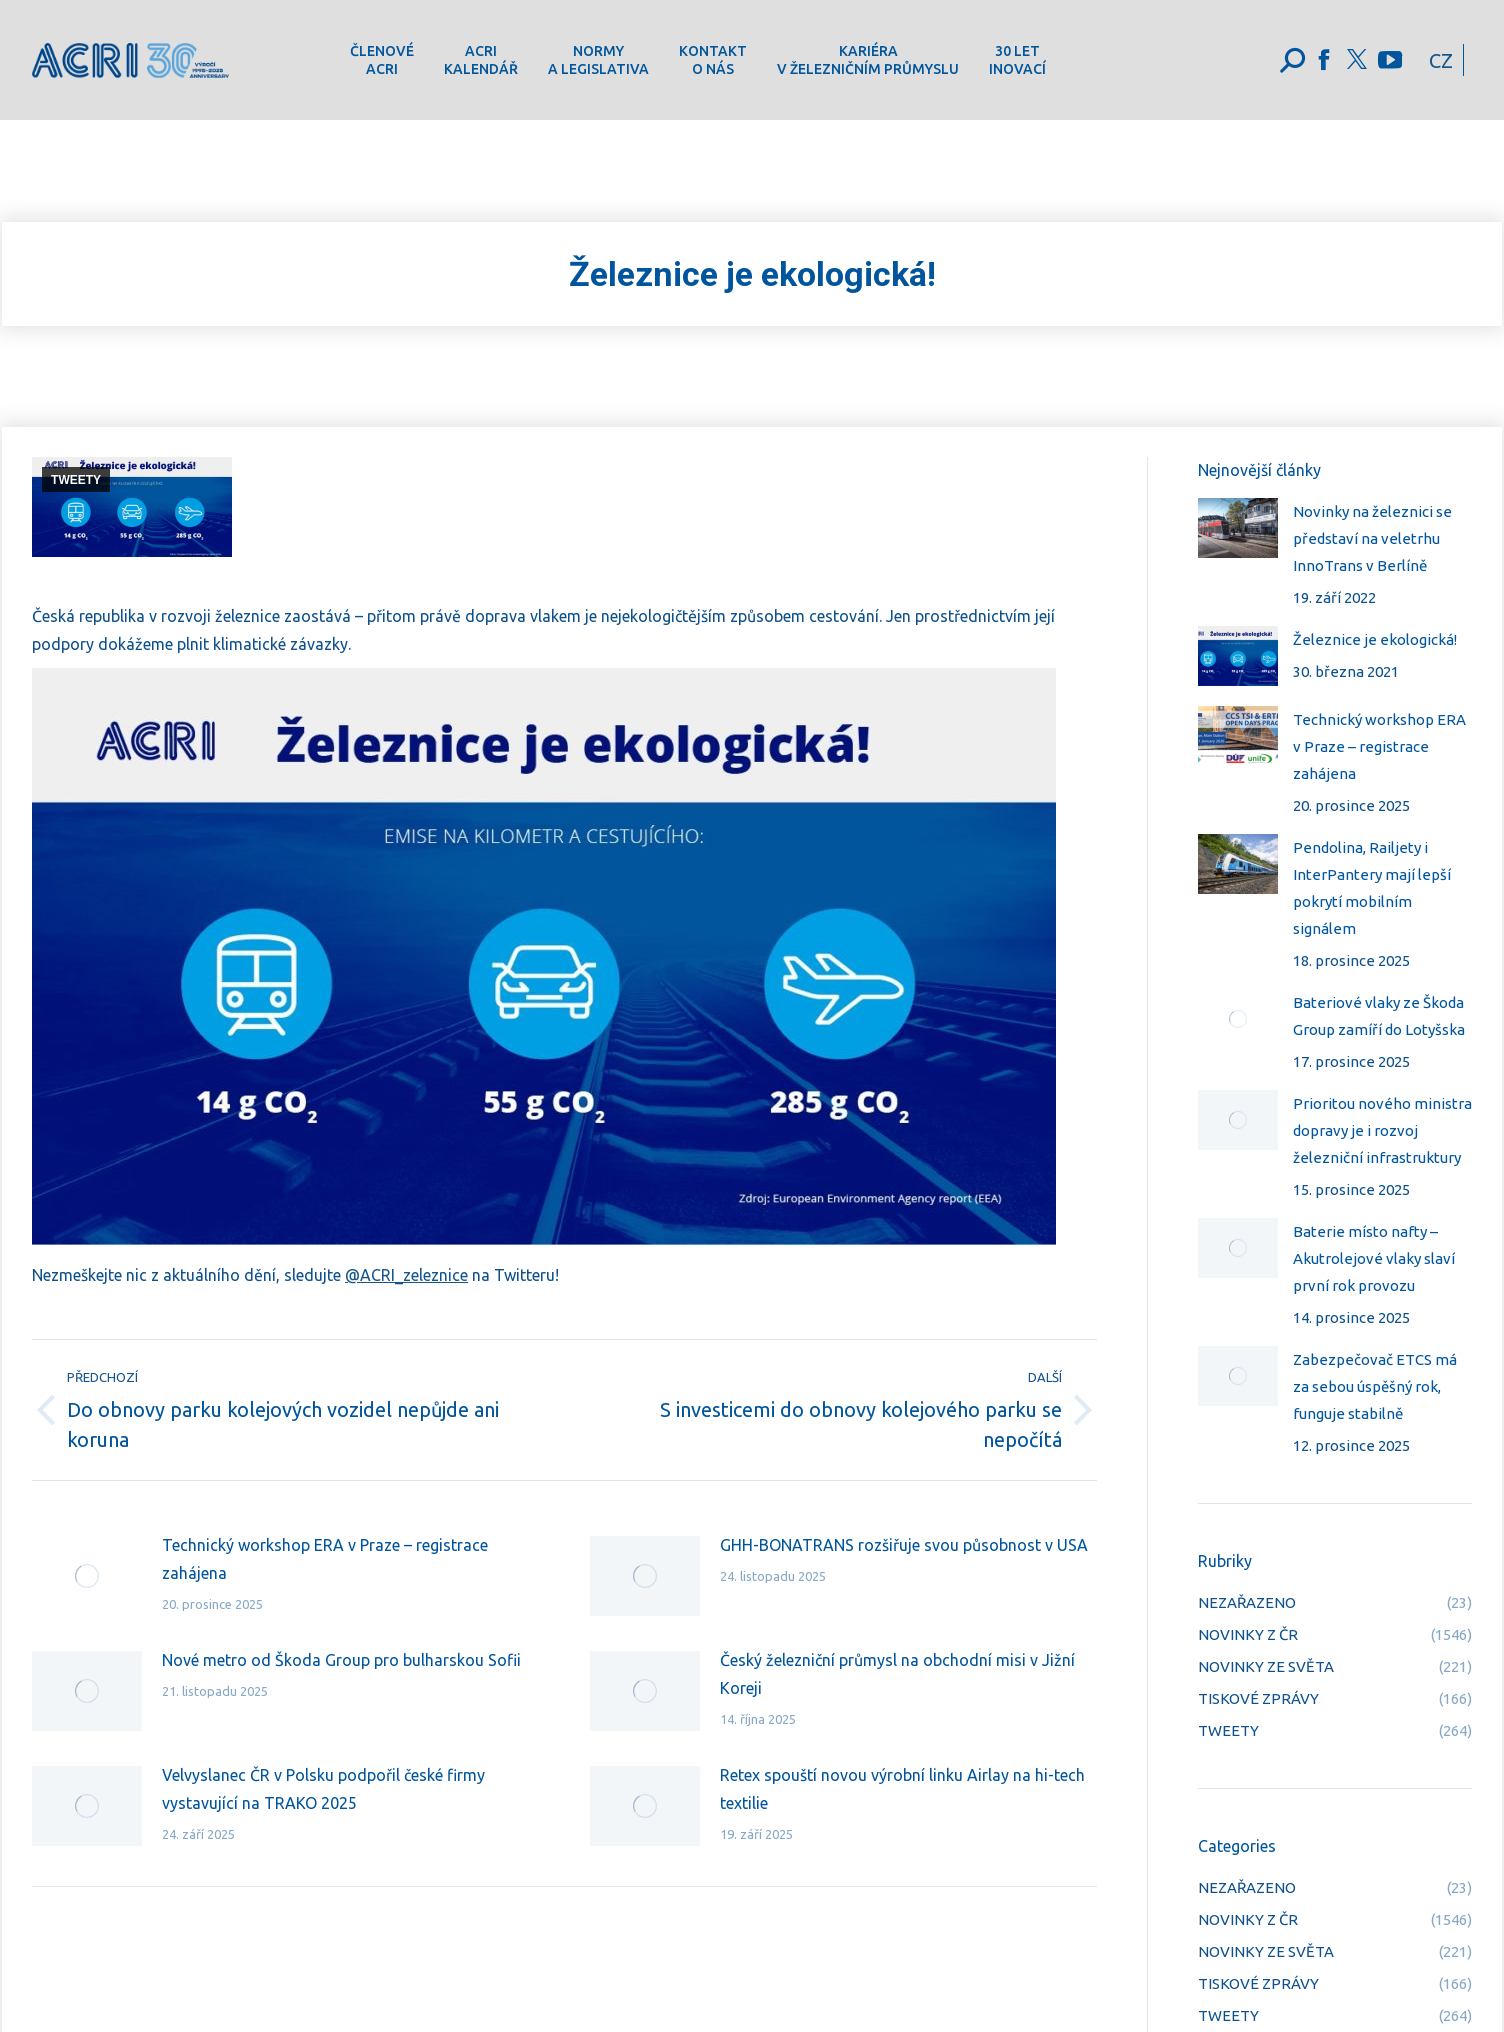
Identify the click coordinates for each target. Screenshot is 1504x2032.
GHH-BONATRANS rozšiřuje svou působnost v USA (904, 1545)
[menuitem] (382, 60)
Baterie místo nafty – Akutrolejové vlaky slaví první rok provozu (1374, 1258)
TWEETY (76, 480)
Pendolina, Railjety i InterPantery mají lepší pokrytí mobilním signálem (1372, 888)
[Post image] (87, 1576)
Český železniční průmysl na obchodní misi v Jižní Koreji (897, 1674)
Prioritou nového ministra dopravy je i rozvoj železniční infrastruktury (1382, 1130)
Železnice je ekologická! (1375, 639)
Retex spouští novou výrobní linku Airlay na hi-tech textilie (902, 1789)
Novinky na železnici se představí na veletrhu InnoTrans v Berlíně (1372, 538)
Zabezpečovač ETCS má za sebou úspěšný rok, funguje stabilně (1375, 1386)
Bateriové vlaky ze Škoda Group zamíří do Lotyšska (1379, 1016)
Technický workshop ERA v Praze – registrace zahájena (325, 1559)
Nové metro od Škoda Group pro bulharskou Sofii (341, 1660)
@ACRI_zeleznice (406, 1275)
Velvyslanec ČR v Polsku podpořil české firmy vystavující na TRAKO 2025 (323, 1789)
